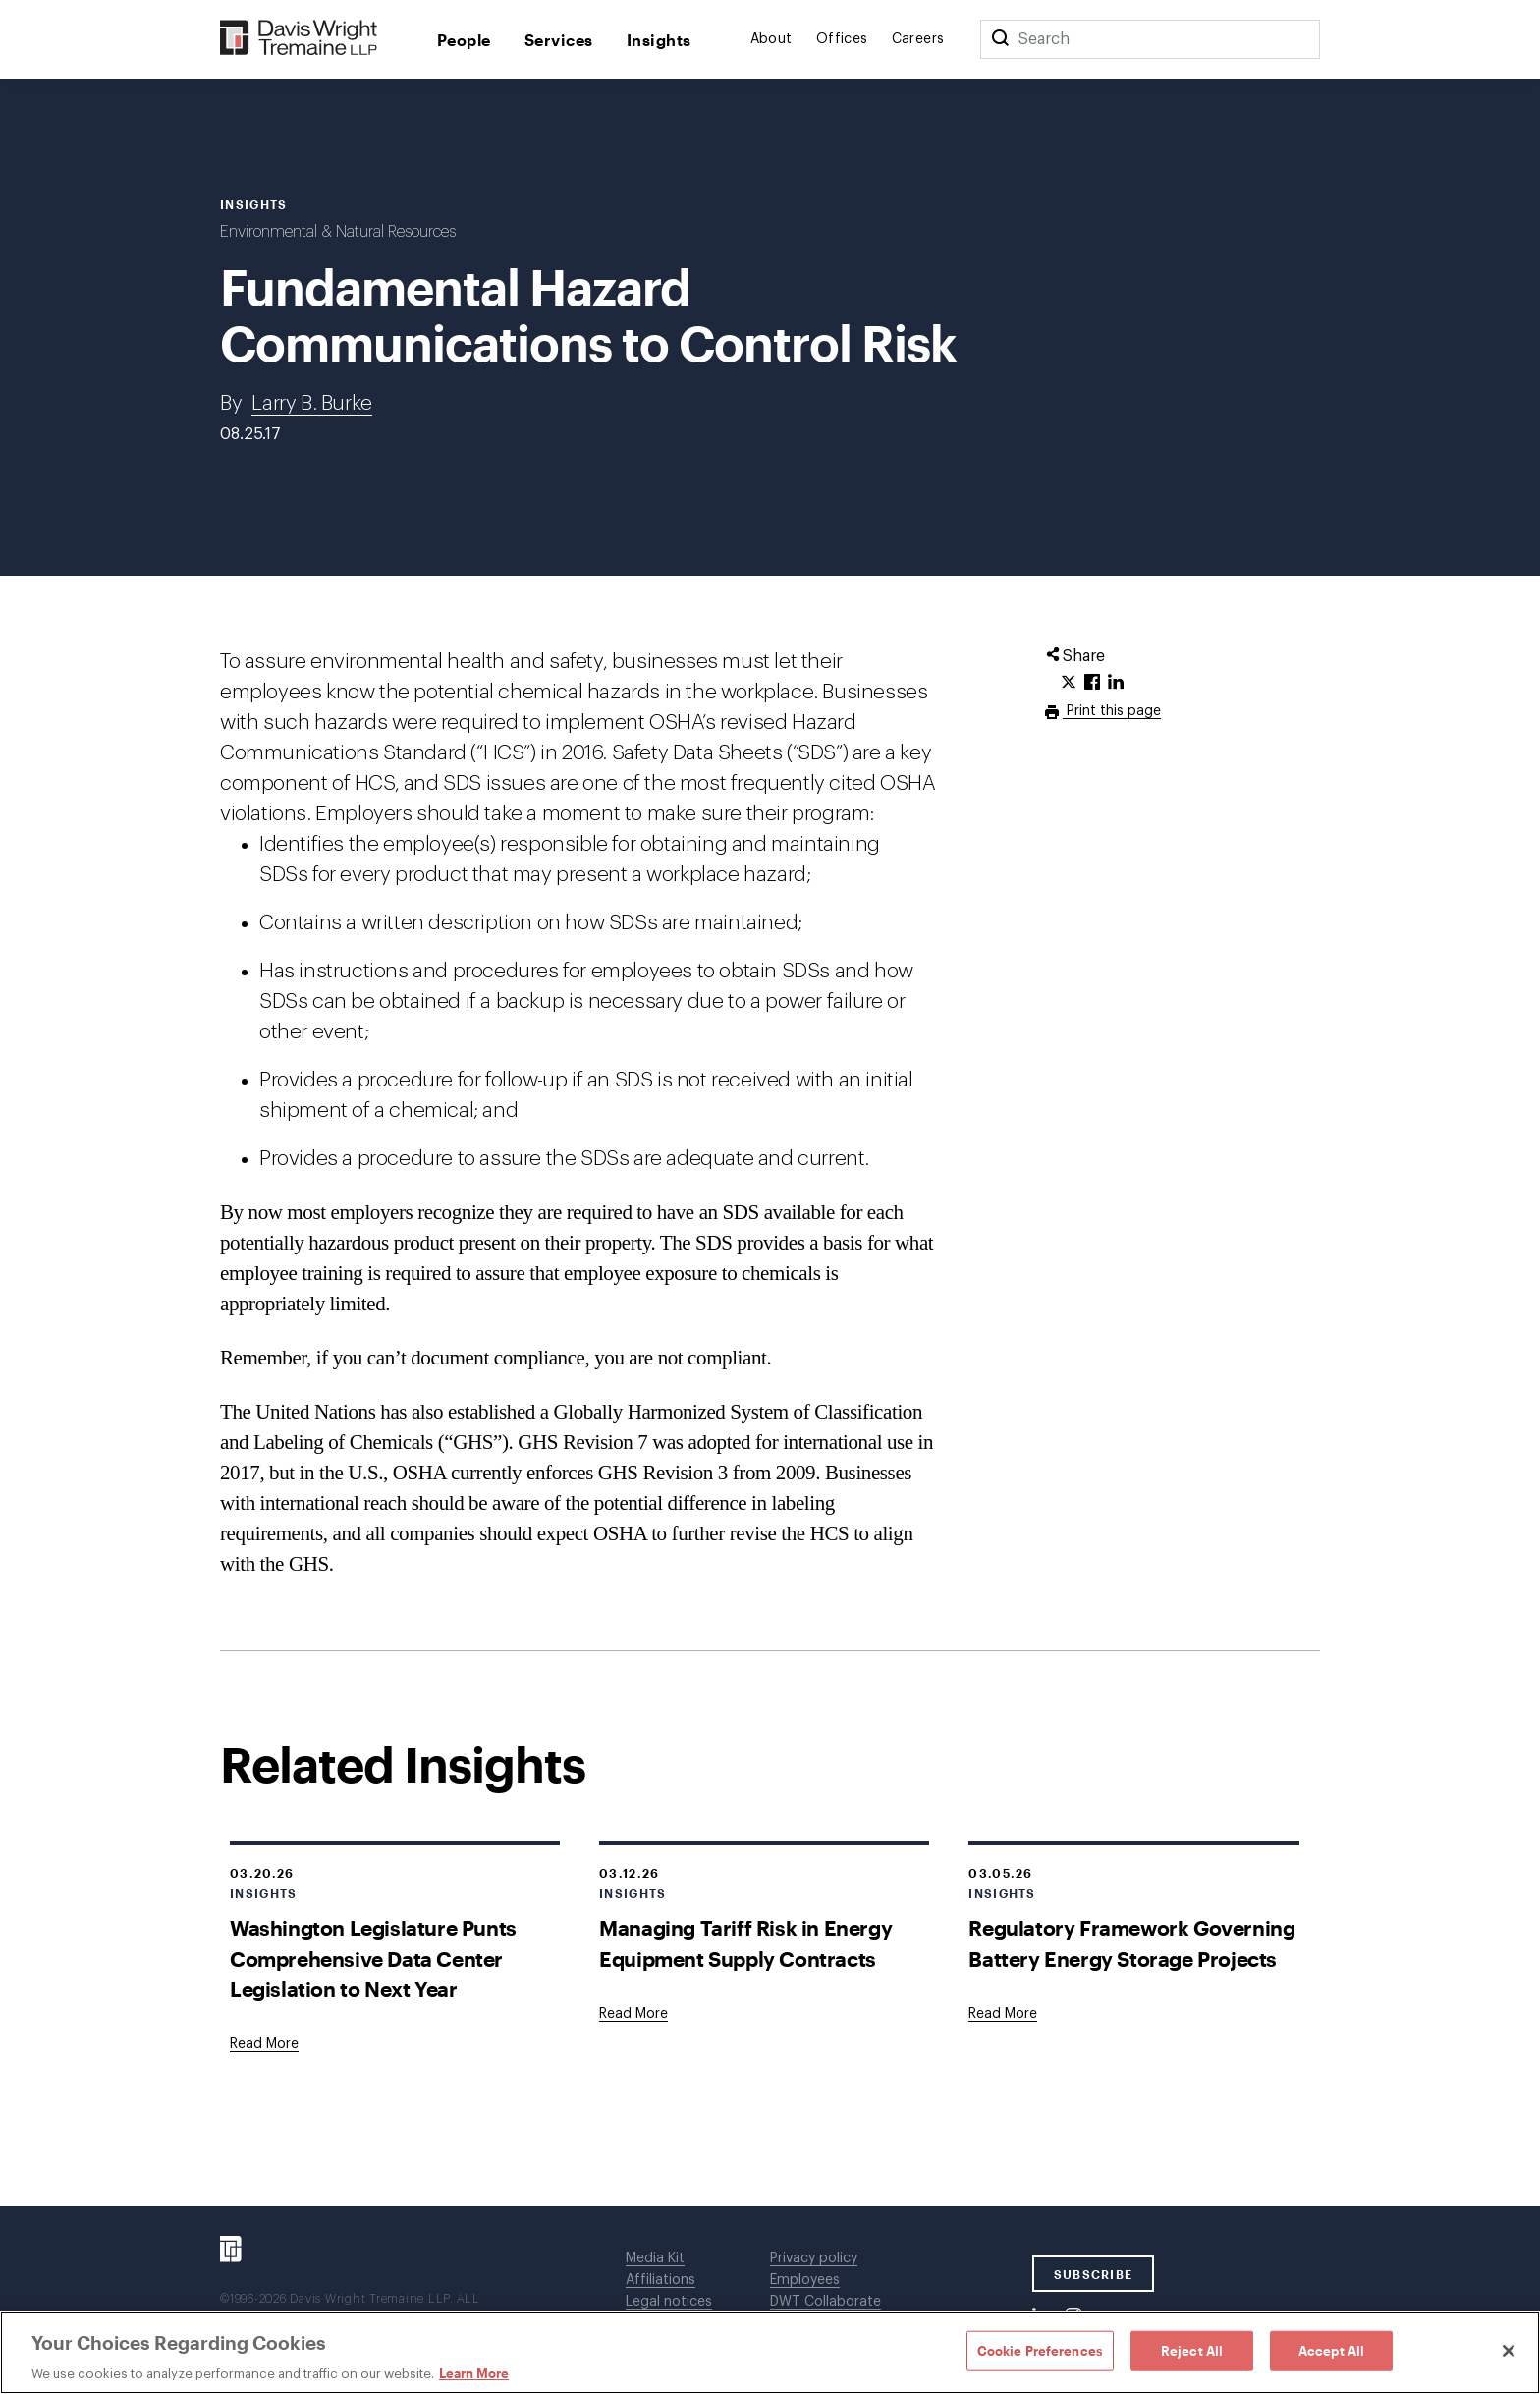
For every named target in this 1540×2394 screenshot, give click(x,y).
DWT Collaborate (825, 2302)
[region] (770, 2352)
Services (558, 39)
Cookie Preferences (1040, 2350)
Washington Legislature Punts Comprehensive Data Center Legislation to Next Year (373, 1958)
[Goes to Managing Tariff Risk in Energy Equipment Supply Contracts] (633, 2014)
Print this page (1112, 711)
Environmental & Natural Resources (338, 232)
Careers (918, 39)
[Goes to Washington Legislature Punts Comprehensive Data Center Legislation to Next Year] (264, 2044)
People (464, 39)
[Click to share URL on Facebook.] (1092, 683)
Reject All (1192, 2350)
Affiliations (660, 2280)
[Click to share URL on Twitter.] (1068, 683)
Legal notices (669, 2302)
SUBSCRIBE (1093, 2274)
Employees (805, 2280)
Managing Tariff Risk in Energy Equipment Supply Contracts (745, 1943)
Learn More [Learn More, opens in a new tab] (474, 2373)
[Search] (1000, 39)
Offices (842, 39)
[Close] (1508, 2350)
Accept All (1331, 2350)
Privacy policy (813, 2258)
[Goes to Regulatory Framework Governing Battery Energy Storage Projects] (1002, 2014)
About (771, 39)
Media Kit (655, 2258)
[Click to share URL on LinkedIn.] (1116, 683)
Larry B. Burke (311, 403)
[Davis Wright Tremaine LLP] (299, 39)
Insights (659, 39)
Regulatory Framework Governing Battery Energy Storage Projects (1131, 1943)
